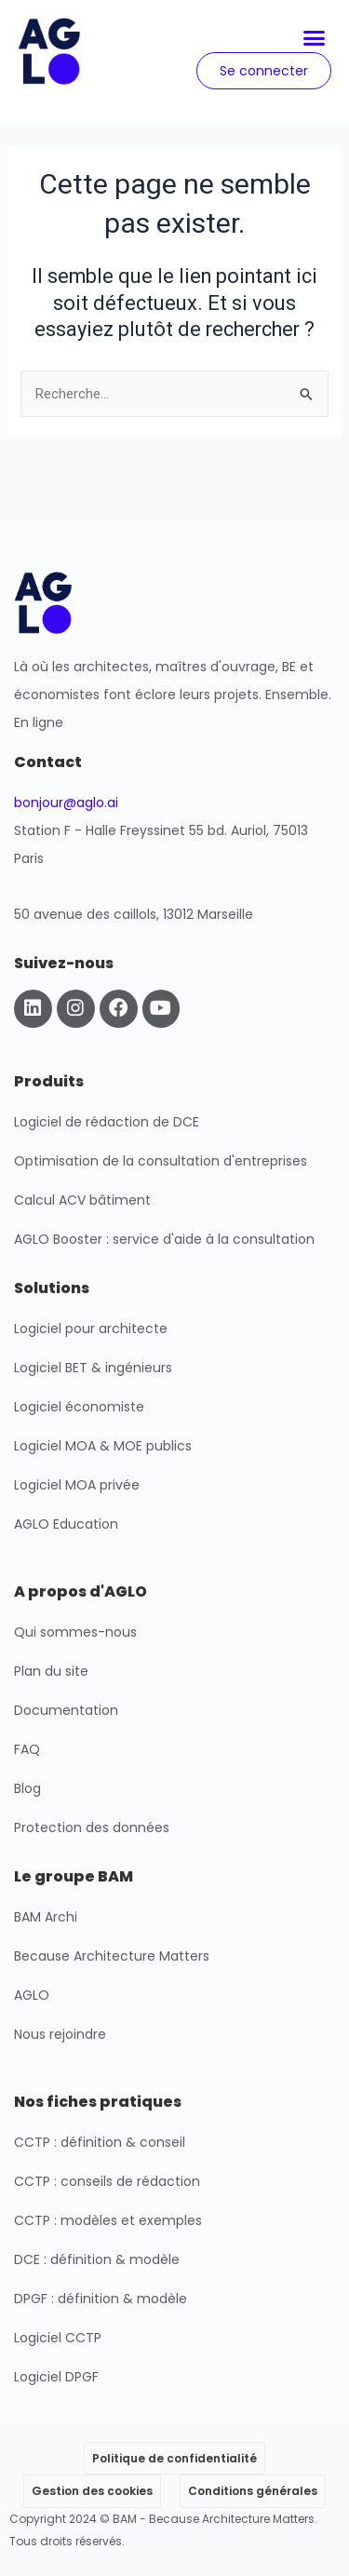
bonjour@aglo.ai (66, 802)
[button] (314, 38)
